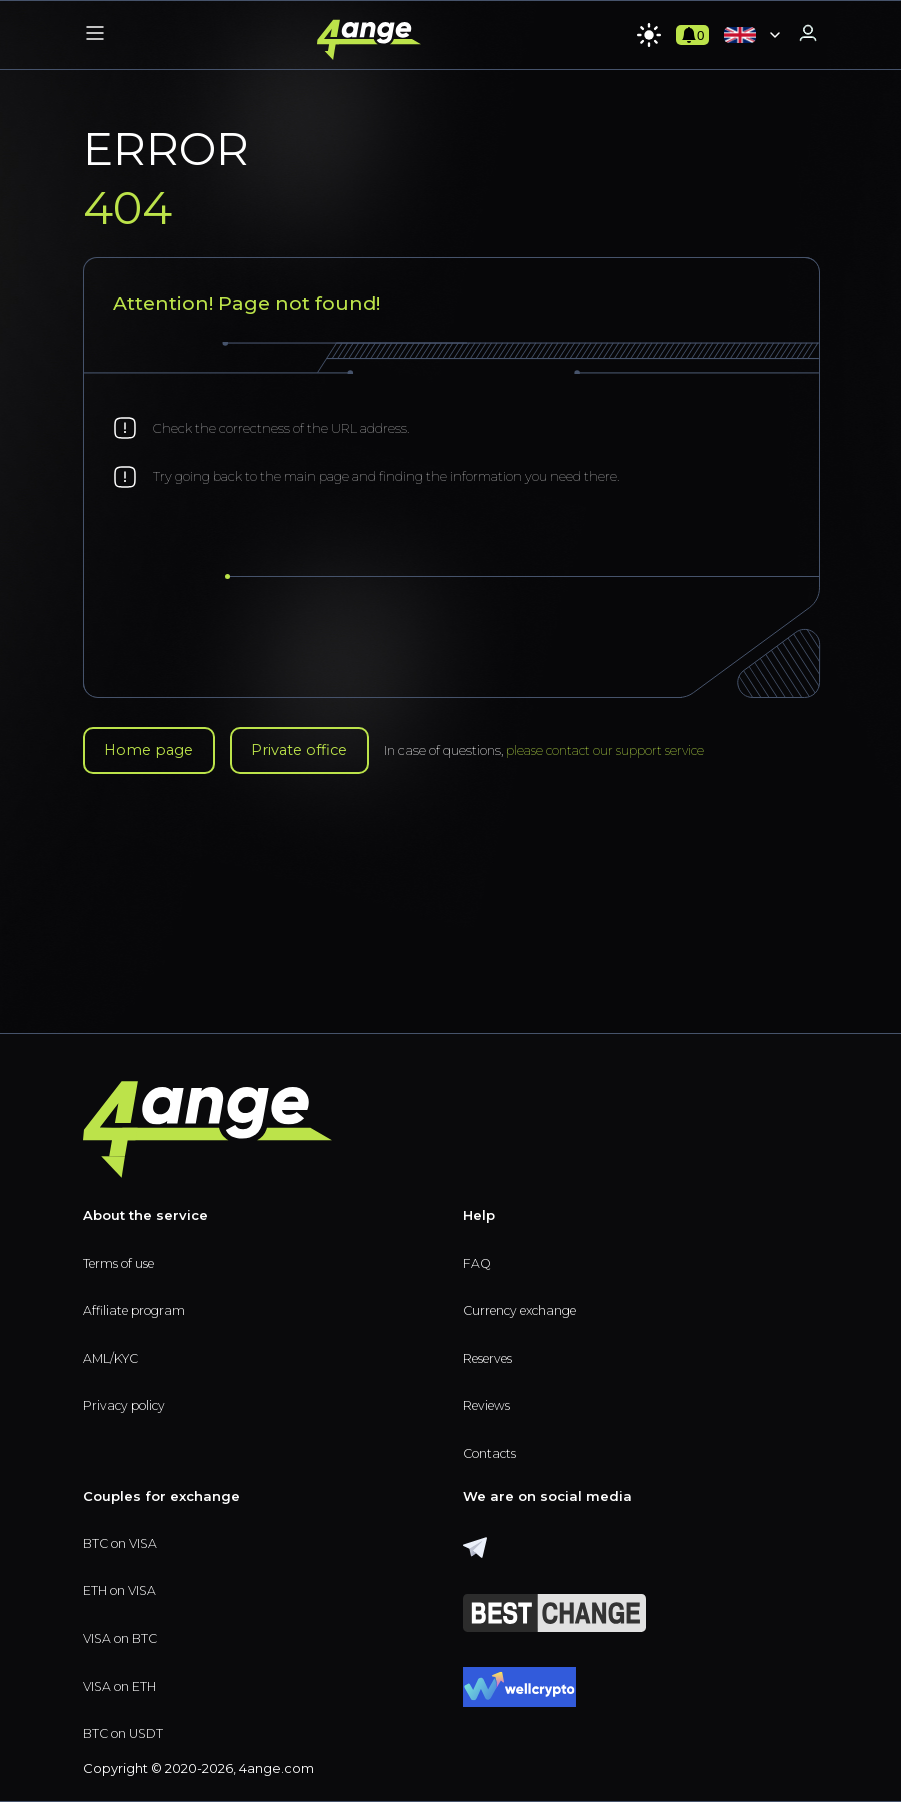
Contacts (492, 1451)
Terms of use (122, 1258)
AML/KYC (112, 1354)
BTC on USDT (126, 1734)
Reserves (492, 1354)
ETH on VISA (122, 1589)
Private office (317, 751)
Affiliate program (138, 1306)
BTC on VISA (123, 1541)
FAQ (477, 1258)
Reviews (489, 1402)
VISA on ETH (122, 1685)
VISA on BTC (123, 1637)
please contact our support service (634, 752)
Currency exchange (527, 1306)
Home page (154, 751)
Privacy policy (127, 1402)
